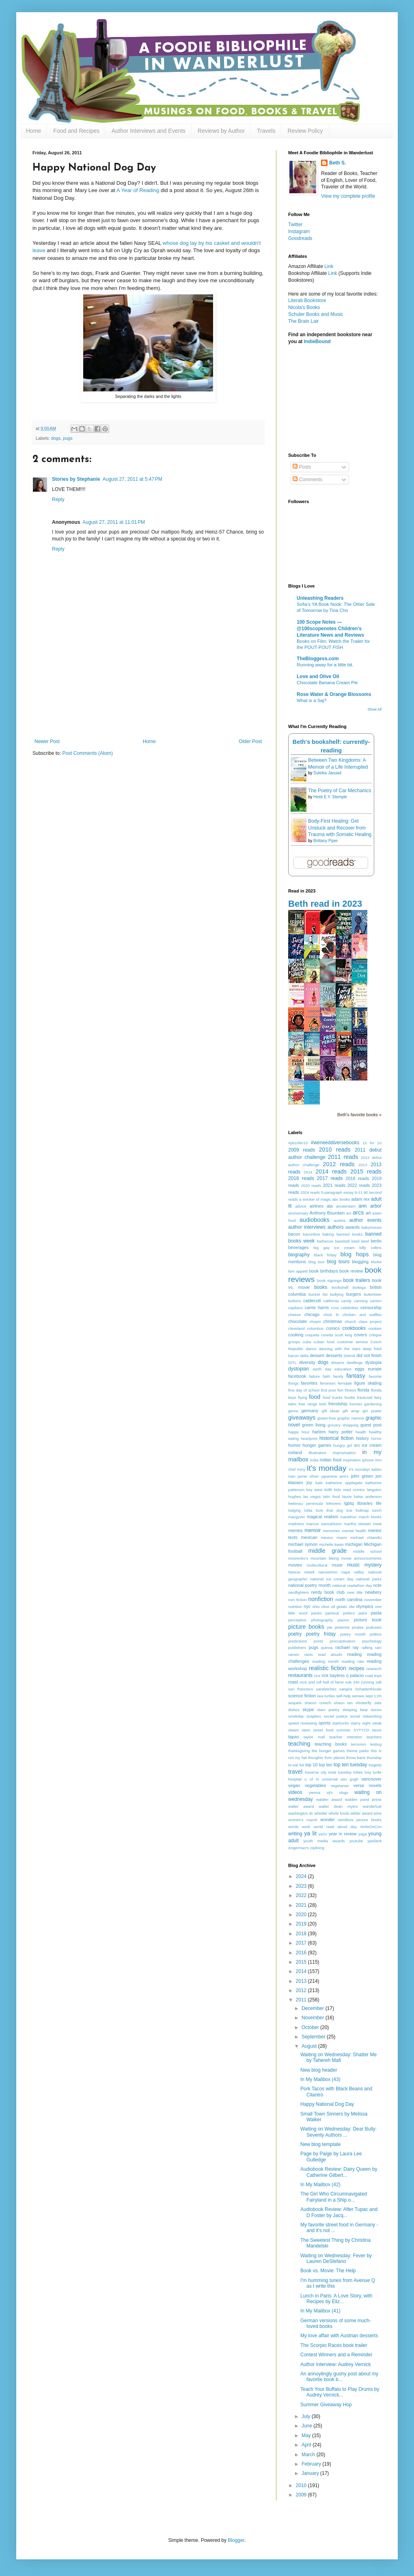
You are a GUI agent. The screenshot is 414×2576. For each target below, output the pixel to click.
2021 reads (334, 1185)
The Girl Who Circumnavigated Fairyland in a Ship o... (333, 2196)
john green (362, 1476)
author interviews (307, 1227)
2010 (302, 2485)
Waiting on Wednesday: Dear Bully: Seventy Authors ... (338, 2131)
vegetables (315, 1785)
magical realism (322, 1516)
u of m (311, 1779)
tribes (357, 1772)
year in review (343, 1833)
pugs (67, 438)
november (373, 1599)
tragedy (375, 1765)
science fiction (302, 1695)
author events (365, 1220)
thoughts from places (326, 1757)
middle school (367, 1551)
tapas (293, 1736)
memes (295, 1530)
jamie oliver (308, 1476)
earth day (322, 1369)
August (310, 2046)
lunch (377, 1510)
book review (351, 1271)
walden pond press (363, 1799)
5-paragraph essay (337, 1192)
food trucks (333, 1397)
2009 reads (301, 1150)
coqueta (312, 1335)
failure (314, 1376)
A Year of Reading (138, 190)
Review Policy (305, 131)
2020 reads (311, 1185)
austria (339, 1220)
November (314, 2018)
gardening (373, 1404)
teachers (374, 1737)
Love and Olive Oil (318, 676)
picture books (306, 1626)
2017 (302, 1943)
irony (301, 1469)
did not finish (369, 1355)
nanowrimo (327, 1572)
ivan (291, 1476)
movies (295, 1564)
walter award (301, 1806)
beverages (298, 1247)
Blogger (236, 2540)
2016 (302, 1953)
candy (346, 1301)
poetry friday (321, 1634)
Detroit (349, 1355)
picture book (368, 1619)
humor (294, 1445)
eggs (359, 1368)
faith (326, 1376)
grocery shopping (343, 1425)
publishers (297, 1647)
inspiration (352, 1460)
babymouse (371, 1227)
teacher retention (345, 1737)
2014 (308, 1172)
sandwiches (326, 1689)
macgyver (296, 1517)
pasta (376, 1612)
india (314, 1460)
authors (336, 1227)
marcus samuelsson (324, 1523)
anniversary (298, 1213)
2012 (302, 1990)
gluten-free (326, 1418)
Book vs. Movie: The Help (328, 2270)
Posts (302, 467)
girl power (372, 1411)
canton (376, 1301)
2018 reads (357, 1178)
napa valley (352, 1572)
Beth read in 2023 (325, 904)
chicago (311, 1314)
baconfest (311, 1234)
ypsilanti (374, 1841)
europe (375, 1368)
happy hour (298, 1432)
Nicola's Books (304, 307)
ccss (335, 1307)
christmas (332, 1321)
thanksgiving (299, 1750)
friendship (337, 1403)
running (367, 1682)
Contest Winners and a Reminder (336, 2355)
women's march (302, 1819)
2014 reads (331, 1171)
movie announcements (361, 1558)
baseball (342, 1241)
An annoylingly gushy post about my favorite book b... (339, 2376)
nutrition (295, 1606)
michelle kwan (331, 1544)
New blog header (318, 2070)
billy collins (370, 1247)
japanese (329, 1476)
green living (314, 1424)
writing (295, 1834)
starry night (361, 1723)
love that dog (329, 1510)
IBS (357, 1445)
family (338, 1376)
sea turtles (326, 1696)
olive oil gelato (334, 1606)
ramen (293, 1654)
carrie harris (317, 1307)
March (309, 2454)
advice (300, 1206)
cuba (307, 1342)
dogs (55, 438)
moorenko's (298, 1558)
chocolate (297, 1321)
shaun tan (343, 1703)
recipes (356, 1668)
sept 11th (373, 1696)
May (307, 2435)
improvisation (344, 1452)
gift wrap (351, 1411)
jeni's (344, 1476)
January (311, 2473)
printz (318, 1641)
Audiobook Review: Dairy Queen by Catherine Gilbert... (338, 2172)
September (314, 2037)
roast (293, 1681)
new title (354, 1592)
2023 (302, 1886)
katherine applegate (344, 1482)
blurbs (376, 1262)
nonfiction (320, 1599)
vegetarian (340, 1785)
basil (355, 1241)
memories (331, 1530)
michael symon (303, 1544)
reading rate (353, 1661)
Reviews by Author (221, 131)
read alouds (330, 1654)
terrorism (358, 1744)
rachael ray (346, 1647)
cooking (295, 1334)
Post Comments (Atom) (87, 753)
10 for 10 (372, 1143)
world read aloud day (335, 1826)
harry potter (340, 1431)
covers (360, 1334)
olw (351, 1606)
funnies (355, 1404)
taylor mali (314, 1737)
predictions (297, 1641)
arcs (358, 1212)
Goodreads (300, 238)
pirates (358, 1627)
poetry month (353, 1634)
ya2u (323, 1834)
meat (377, 1523)
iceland (295, 1452)
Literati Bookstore (307, 300)
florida (363, 1389)
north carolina (348, 1599)
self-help (343, 1696)
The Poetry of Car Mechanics (339, 790)
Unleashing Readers (320, 598)
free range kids (312, 1404)
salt (378, 1682)
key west (314, 1489)
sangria (345, 1689)
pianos (343, 1620)
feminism (327, 1383)
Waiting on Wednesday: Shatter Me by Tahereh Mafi (338, 2057)
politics (376, 1634)
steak (377, 1723)
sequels (295, 1703)
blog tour (316, 1262)
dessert (317, 1355)
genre (293, 1411)
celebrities (349, 1307)
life (379, 1503)
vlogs (343, 1792)
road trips (373, 1675)
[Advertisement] (148, 703)
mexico (327, 1537)
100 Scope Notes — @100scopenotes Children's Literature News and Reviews (330, 628)
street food (323, 1730)
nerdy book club (327, 1592)
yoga (362, 1834)
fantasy (355, 1375)
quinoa (327, 1647)
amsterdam (346, 1206)
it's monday (326, 1468)
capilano (295, 1307)
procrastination (343, 1641)
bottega (359, 1287)
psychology (372, 1641)
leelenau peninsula (305, 1503)
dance (311, 1348)
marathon (348, 1517)
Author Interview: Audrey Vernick (335, 2364)
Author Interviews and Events (148, 131)
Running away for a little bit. (325, 664)
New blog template (320, 2144)
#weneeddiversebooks (335, 1142)
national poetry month (309, 1585)
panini (316, 1613)
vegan (294, 1785)
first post (328, 1390)
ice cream (372, 1445)
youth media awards (324, 1841)
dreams (337, 1362)
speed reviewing (302, 1723)
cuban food (324, 1342)
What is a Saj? (311, 700)
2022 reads (358, 1185)
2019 (302, 1924)
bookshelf (340, 1287)
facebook (297, 1376)
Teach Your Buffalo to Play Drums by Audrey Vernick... (340, 2392)
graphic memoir (350, 1418)
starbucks (340, 1723)
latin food (331, 1496)
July (307, 2416)
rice (317, 1675)
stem (306, 1730)
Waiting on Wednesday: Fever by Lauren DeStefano (336, 2258)
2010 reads (335, 1149)
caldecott (312, 1300)
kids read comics (349, 1489)
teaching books (331, 1744)
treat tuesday (339, 1772)
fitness (350, 1390)
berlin (376, 1240)
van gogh (349, 1779)
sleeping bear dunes (362, 1709)
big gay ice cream (334, 1247)
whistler (321, 1813)
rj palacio (355, 1675)
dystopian (298, 1369)
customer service (352, 1342)
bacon (294, 1234)
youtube (356, 1841)
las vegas (312, 1496)
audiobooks (315, 1220)
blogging (360, 1261)
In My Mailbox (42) (320, 2184)
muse (337, 1564)
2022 (302, 1895)
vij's (329, 1792)
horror (376, 1438)
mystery (373, 1565)
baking (328, 1234)
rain (378, 1647)
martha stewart (357, 1523)
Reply (58, 499)
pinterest (341, 1627)
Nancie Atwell (301, 1572)
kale (319, 1482)
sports (324, 1722)
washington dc (300, 1813)
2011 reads (343, 1157)
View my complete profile (348, 196)
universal (329, 1779)
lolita (308, 1510)
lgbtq (349, 1503)
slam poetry (328, 1709)
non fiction (297, 1599)
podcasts (374, 1627)
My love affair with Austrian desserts (339, 2335)
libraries (365, 1503)
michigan (353, 1544)
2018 (302, 1933)
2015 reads (366, 1171)
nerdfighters (298, 1592)
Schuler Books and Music (315, 314)
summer (343, 1730)
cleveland (296, 1328)
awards (352, 1227)
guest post (371, 1424)
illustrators (317, 1452)
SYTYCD (361, 1730)
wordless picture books (360, 1819)
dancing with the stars (339, 1348)
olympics (364, 1606)
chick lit (331, 1314)
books (320, 1287)
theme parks (358, 1750)
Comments (307, 479)
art (368, 1212)
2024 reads (310, 1192)
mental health (354, 1530)
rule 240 (352, 1682)
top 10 (311, 1764)
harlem (319, 1431)
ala (329, 1206)
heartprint (309, 1438)
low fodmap (357, 1510)
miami (341, 1537)
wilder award (362, 1813)
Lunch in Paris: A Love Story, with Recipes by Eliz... (336, 2298)
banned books (349, 1234)
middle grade (327, 1550)
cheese (294, 1314)
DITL (292, 1362)
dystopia (373, 1362)
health (361, 1432)
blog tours (338, 1261)
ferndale (345, 1383)
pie (329, 1627)
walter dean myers (338, 1806)
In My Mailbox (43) (320, 2079)
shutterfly (363, 1703)
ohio (315, 1606)
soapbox (313, 1716)
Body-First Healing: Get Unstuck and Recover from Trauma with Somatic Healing (339, 828)
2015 (302, 1962)
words (293, 1826)
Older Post (250, 741)
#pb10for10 (298, 1143)
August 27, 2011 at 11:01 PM (113, 522)
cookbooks (353, 1328)
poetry (295, 1634)
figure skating (368, 1383)
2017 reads (330, 1178)
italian (376, 1469)
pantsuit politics (340, 1613)
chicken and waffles (362, 1314)
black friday (325, 1255)
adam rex (360, 1199)
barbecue (325, 1241)
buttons (294, 1301)
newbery (373, 1592)
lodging (294, 1510)
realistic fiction (327, 1668)
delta (304, 1355)
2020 (302, 1914)
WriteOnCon (371, 1826)
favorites (309, 1383)
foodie (350, 1397)
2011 (302, 2000)
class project (370, 1321)
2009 (302, 2495)
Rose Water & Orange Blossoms (334, 694)
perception (297, 1620)
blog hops (355, 1254)
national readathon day (352, 1585)
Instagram (299, 231)
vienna (314, 1792)
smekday (296, 1716)
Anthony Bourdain (327, 1212)
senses (358, 1696)
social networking (366, 1716)
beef (365, 1241)
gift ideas (331, 1411)
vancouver (371, 1778)
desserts (334, 1355)
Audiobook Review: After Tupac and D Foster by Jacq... (338, 2212)
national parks (369, 1579)
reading (354, 1654)
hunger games (316, 1445)
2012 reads (338, 1164)
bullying (336, 1294)
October (311, 2027)
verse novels (368, 1785)
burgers (353, 1294)
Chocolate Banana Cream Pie (327, 682)
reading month (325, 1661)
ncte (377, 1585)
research (374, 1668)
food (314, 1397)
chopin (315, 1321)
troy (367, 1772)
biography (299, 1255)
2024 (302, 1876)
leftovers (333, 1503)
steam (293, 1730)
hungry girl (342, 1445)
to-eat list (296, 1765)
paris (362, 1613)
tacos (377, 1730)
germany (309, 1410)
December (314, 2008)
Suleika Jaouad (327, 773)
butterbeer (373, 1294)
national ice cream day (332, 1579)
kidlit (328, 1489)
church (350, 1321)
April (307, 2445)
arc (348, 1213)
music (353, 1565)
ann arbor (370, 1206)
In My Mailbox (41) (320, 2311)
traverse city (315, 1772)
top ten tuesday (350, 1765)
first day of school (303, 1390)
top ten (325, 1764)
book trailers (356, 1280)
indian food (330, 1459)
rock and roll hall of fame (322, 1682)
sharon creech (317, 1703)
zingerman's (298, 1848)
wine (377, 1813)
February (312, 2464)
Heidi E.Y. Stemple (330, 797)
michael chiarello (366, 1537)
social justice (335, 1716)
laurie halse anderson (362, 1496)
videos (295, 1792)
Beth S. (337, 163)
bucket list (318, 1294)
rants (308, 1654)
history (362, 1438)
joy (309, 1482)
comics (333, 1328)
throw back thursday (364, 1757)
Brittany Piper (325, 840)
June (307, 2426)
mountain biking (324, 1558)
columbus (315, 1328)
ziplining (317, 1848)
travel (295, 1771)
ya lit (310, 1833)
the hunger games (328, 1750)
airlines (316, 1206)
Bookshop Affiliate (308, 273)
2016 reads (301, 1178)
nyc (307, 1606)
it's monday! (359, 1469)
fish (340, 1390)
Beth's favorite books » (359, 1114)
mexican (309, 1537)
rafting (367, 1647)
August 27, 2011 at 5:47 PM (132, 479)
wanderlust (372, 1806)
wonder (327, 1819)
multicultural (316, 1565)
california (331, 1301)
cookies (375, 1328)
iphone (368, 1460)
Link (328, 266)
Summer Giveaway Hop (326, 2404)
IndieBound (317, 341)
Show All (374, 709)
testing (376, 1744)
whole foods (339, 1813)
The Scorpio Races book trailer (333, 2345)
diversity (307, 1362)
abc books (341, 1199)
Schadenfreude (368, 1689)
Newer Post (47, 741)
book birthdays (323, 1271)
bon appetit (298, 1271)
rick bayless (333, 1675)
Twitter (295, 224)
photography (322, 1620)
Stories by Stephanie (76, 479)
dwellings (354, 1362)
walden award (329, 1799)
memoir (312, 1530)
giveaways (301, 1417)
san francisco (300, 1689)
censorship (371, 1307)
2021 (302, 1905)
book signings (329, 1280)
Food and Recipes (76, 131)
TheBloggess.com (318, 658)
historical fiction (336, 1438)
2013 (362, 1165)
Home (33, 131)
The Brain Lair (303, 321)
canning (361, 1301)
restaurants (300, 1675)
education (342, 1369)
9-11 (358, 1192)
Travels (266, 131)
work (306, 1826)
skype (308, 1709)
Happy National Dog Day (327, 2104)
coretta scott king (336, 1335)
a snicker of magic (315, 1199)
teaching (299, 1743)
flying (302, 1397)
